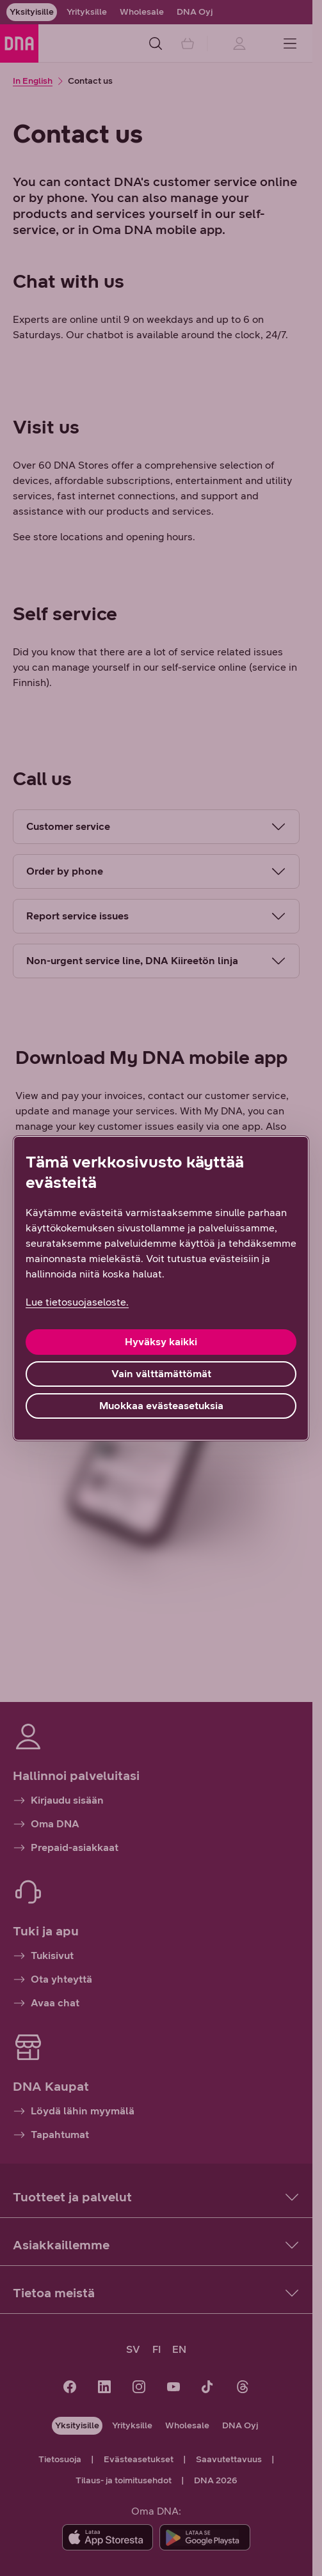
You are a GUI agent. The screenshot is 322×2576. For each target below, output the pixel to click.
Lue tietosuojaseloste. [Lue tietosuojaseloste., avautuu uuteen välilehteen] (77, 1302)
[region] (161, 1288)
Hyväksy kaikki (161, 1342)
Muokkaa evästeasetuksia (161, 1406)
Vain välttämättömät (161, 1374)
